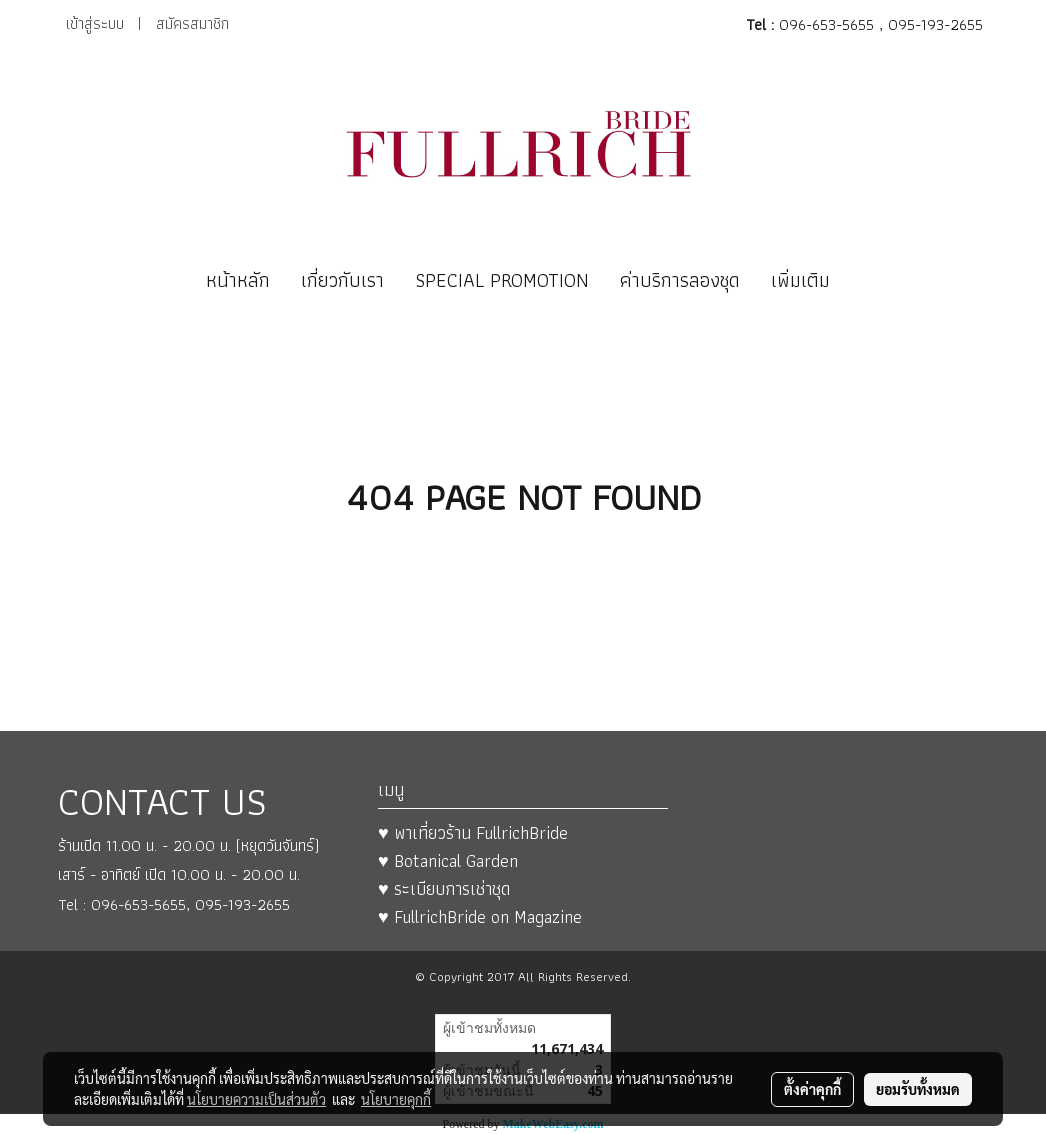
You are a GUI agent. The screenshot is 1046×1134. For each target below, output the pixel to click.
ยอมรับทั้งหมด (918, 1089)
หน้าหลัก (238, 280)
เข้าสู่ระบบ (95, 23)
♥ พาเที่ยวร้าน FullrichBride (473, 832)
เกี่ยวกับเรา (342, 280)
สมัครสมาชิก (192, 23)
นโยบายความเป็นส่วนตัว (256, 1099)
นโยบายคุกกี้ (396, 1099)
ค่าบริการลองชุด (680, 280)
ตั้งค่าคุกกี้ (812, 1089)
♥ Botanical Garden (448, 860)
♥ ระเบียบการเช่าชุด (444, 888)
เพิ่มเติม (800, 280)
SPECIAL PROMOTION (502, 280)
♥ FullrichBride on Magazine (480, 916)
